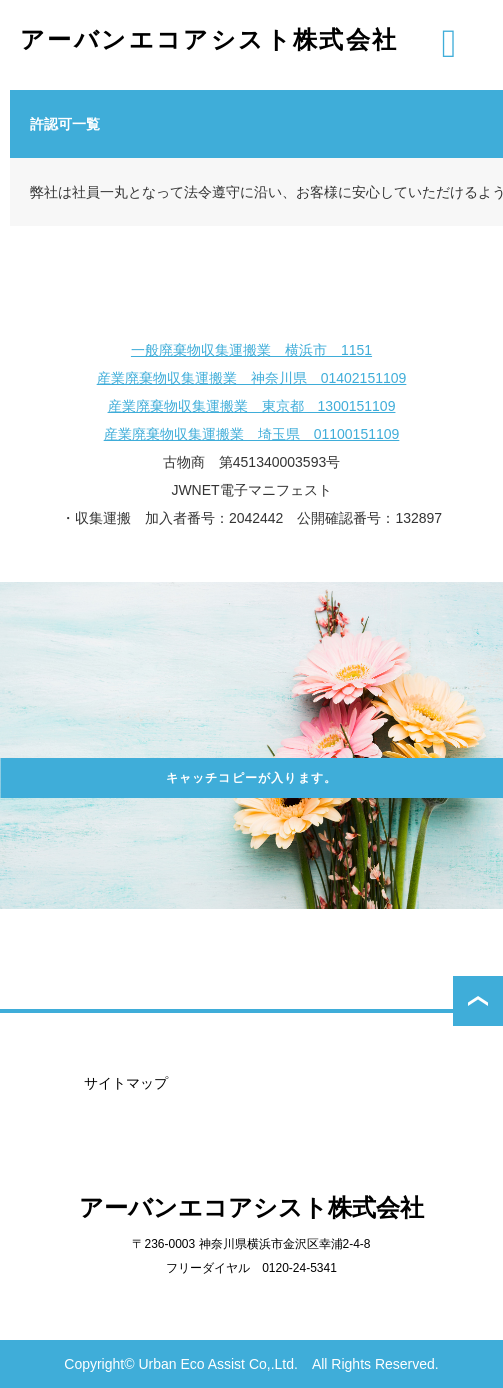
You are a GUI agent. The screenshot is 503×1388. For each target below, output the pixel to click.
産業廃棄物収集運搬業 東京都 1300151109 (252, 406)
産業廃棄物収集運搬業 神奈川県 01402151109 (252, 378)
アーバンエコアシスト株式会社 (209, 39)
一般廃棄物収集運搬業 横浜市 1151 (251, 350)
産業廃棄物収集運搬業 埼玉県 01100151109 (252, 434)
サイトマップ (126, 1083)
